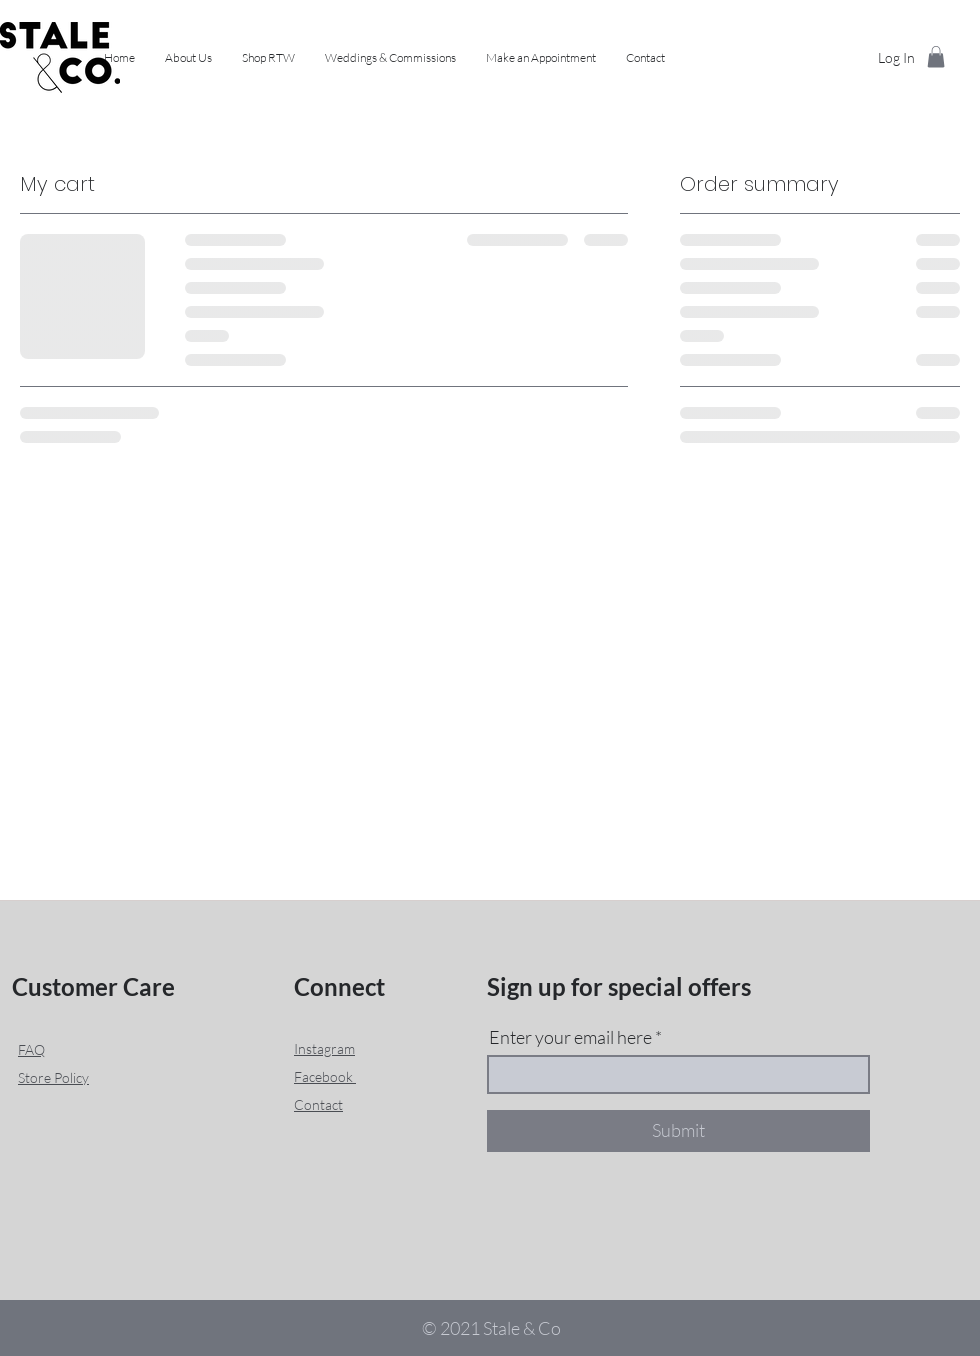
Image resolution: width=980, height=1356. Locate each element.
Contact (318, 1104)
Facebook (325, 1076)
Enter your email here (570, 1037)
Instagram (324, 1048)
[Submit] (678, 1131)
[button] (268, 58)
